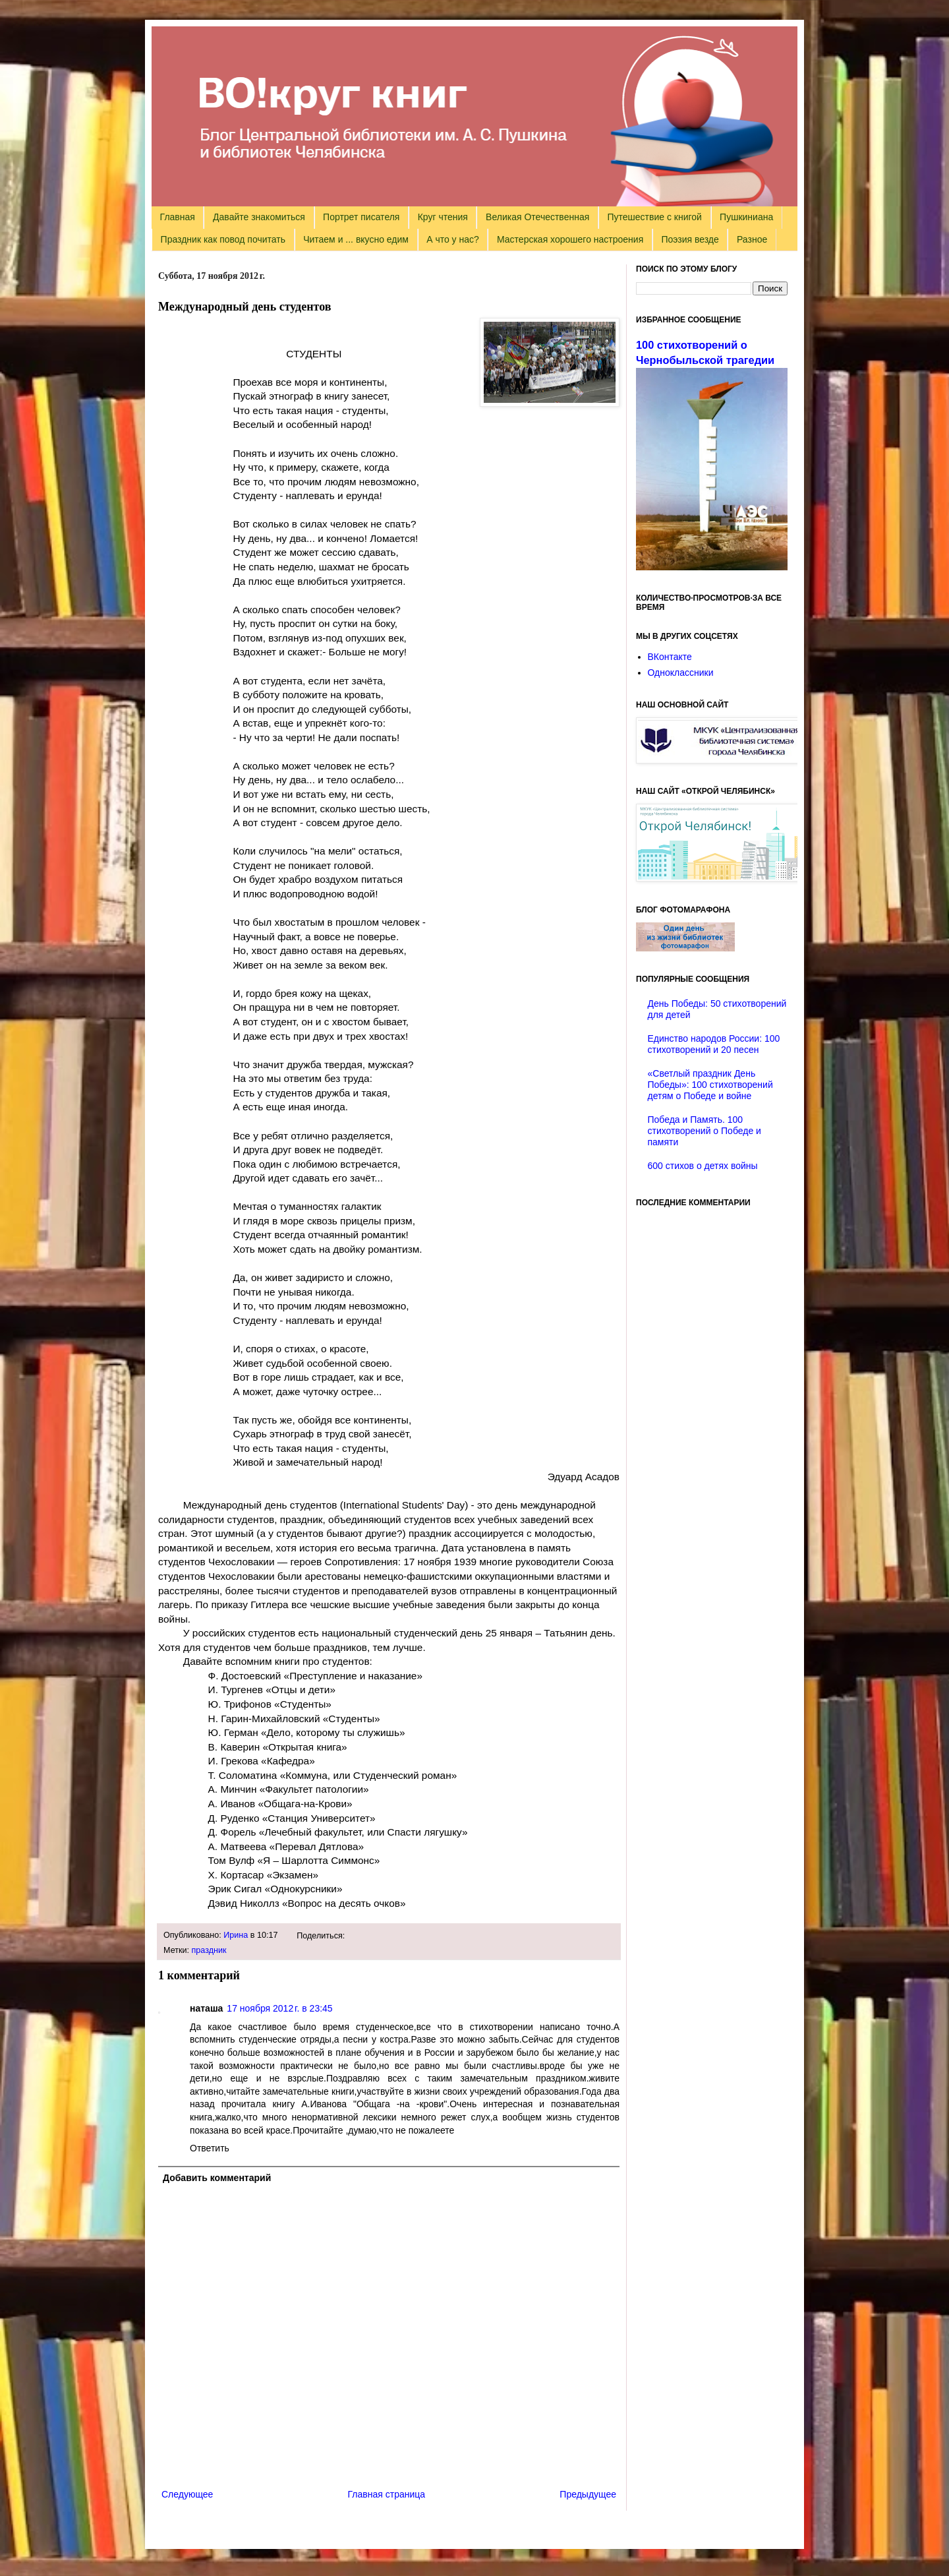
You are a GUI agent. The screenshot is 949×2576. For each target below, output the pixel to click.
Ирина (235, 1935)
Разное (752, 239)
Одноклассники (681, 672)
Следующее (187, 2494)
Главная (177, 217)
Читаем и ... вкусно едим (356, 239)
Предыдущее (588, 2494)
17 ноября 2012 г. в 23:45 (279, 2008)
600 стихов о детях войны (703, 1165)
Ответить (209, 2148)
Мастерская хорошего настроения (570, 239)
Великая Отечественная (537, 217)
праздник (209, 1950)
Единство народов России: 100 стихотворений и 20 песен (714, 1044)
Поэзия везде (689, 239)
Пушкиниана (746, 217)
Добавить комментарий (217, 2177)
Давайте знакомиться (259, 217)
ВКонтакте (670, 656)
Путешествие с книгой (654, 217)
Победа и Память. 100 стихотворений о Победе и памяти (704, 1130)
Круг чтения (443, 217)
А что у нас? (452, 239)
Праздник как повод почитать (223, 239)
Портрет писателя (361, 217)
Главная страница (387, 2494)
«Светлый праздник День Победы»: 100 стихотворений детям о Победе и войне (710, 1084)
